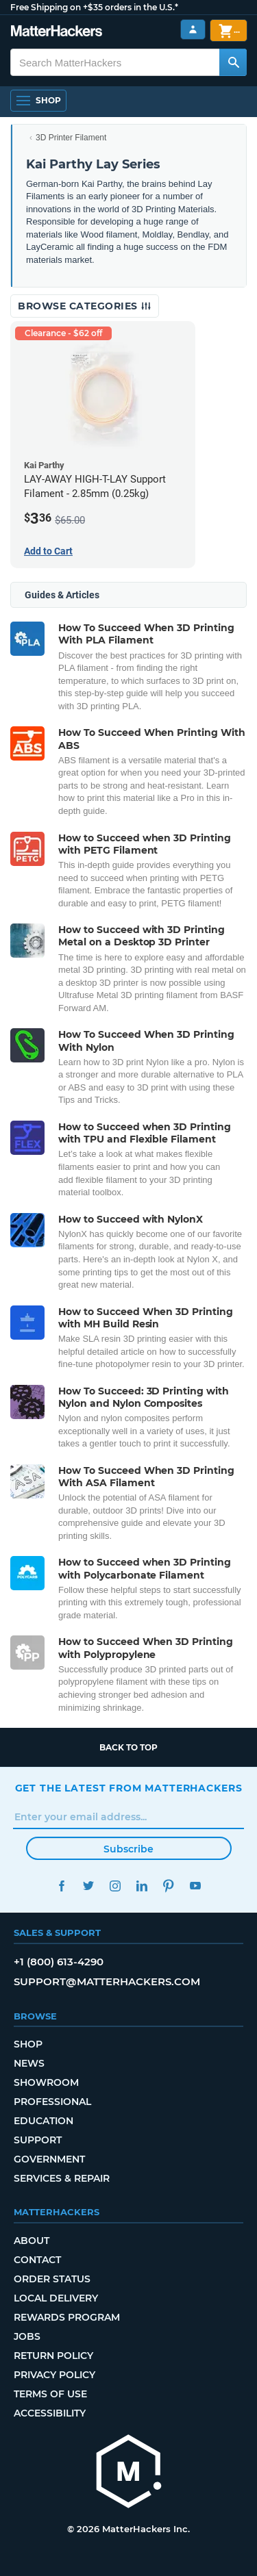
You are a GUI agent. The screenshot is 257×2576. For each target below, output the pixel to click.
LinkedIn (142, 1886)
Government (49, 2159)
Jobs (27, 2336)
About (31, 2240)
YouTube (196, 1886)
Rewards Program (67, 2317)
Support (38, 2140)
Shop (28, 2044)
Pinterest (169, 1886)
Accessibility (50, 2413)
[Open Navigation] (38, 101)
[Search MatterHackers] (233, 62)
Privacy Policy (54, 2375)
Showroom (46, 2082)
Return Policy (53, 2355)
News (29, 2063)
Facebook (62, 1886)
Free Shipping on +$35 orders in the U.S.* (94, 7)
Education (43, 2121)
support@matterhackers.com (107, 1981)
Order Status (52, 2279)
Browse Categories (84, 306)
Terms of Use (50, 2394)
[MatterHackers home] (129, 2473)
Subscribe (128, 1849)
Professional (52, 2101)
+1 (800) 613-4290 (58, 1961)
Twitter (89, 1886)
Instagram (115, 1886)
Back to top (128, 1747)
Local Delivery (56, 2298)
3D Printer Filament (71, 137)
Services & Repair (62, 2178)
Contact (37, 2260)
